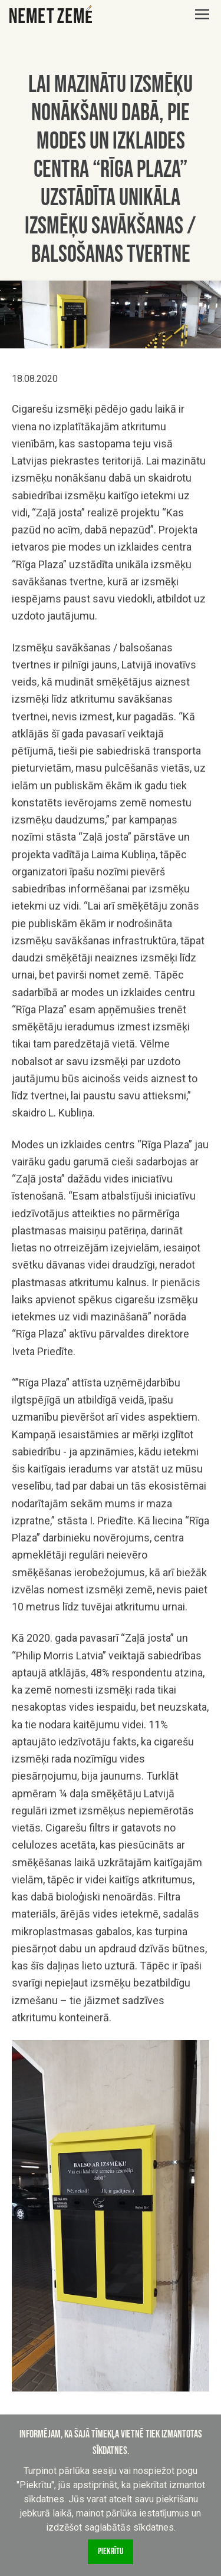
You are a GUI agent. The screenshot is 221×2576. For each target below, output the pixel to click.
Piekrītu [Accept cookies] (110, 2551)
